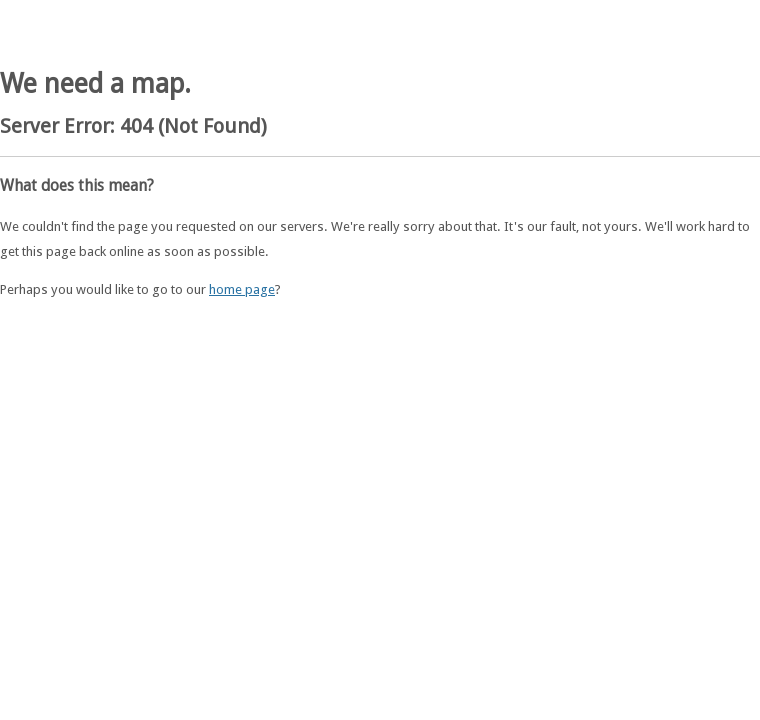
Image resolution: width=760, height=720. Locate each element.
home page (242, 289)
